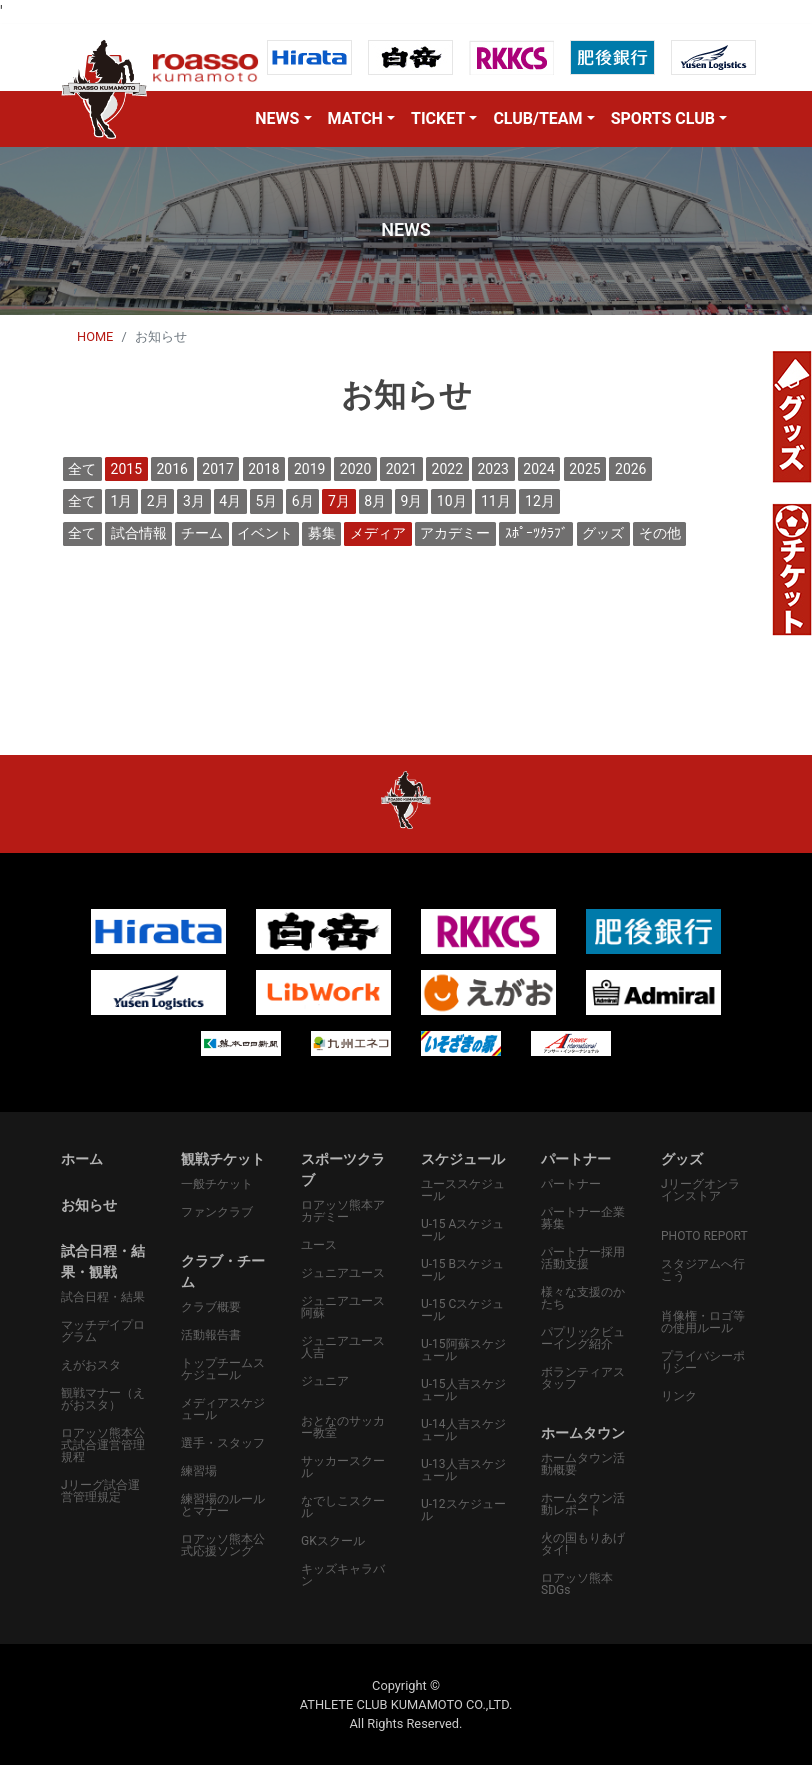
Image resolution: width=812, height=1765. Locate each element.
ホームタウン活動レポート (583, 1504)
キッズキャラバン (343, 1575)
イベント (265, 533)
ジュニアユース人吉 (343, 1347)
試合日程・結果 (103, 1297)
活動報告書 (211, 1335)
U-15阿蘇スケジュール (463, 1350)
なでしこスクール (343, 1507)
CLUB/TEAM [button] (537, 118)
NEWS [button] (277, 118)
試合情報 (139, 533)
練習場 (199, 1471)
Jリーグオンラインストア (700, 1190)
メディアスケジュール (223, 1409)
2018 (263, 469)
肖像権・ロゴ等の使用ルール (703, 1322)
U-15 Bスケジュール (462, 1270)
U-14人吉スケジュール (463, 1430)
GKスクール (333, 1541)
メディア (378, 533)
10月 (452, 501)
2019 (309, 469)
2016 (171, 469)
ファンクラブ (217, 1212)
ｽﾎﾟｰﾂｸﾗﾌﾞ (536, 533)
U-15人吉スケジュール (463, 1390)
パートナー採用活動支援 (583, 1258)
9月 (412, 501)
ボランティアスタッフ (583, 1378)
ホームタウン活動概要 (583, 1464)
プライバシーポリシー (703, 1362)
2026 (630, 469)
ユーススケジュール (463, 1190)
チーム (202, 533)
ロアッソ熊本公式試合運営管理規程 (103, 1445)
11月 (496, 501)
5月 (267, 501)
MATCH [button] (355, 118)
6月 (303, 501)
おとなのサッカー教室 (343, 1427)
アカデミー (455, 533)
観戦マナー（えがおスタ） (103, 1399)
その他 (660, 533)
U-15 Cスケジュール (462, 1310)
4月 (230, 501)
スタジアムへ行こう (703, 1270)
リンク (679, 1396)
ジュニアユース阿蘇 (343, 1307)
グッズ (603, 533)
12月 (540, 501)
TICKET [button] (438, 118)
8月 (375, 501)
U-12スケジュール (463, 1510)
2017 (217, 469)
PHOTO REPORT (704, 1236)
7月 (339, 501)
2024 (538, 469)
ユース (319, 1245)
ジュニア (325, 1381)
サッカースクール (343, 1467)
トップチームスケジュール (223, 1369)
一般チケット (217, 1184)
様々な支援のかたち (583, 1298)
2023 (492, 469)
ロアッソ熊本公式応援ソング (223, 1545)
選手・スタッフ (223, 1443)
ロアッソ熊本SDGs (577, 1584)
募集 (322, 533)
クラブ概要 (211, 1307)
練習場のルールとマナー (223, 1505)
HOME (95, 336)
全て (82, 469)
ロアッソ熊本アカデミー (343, 1211)
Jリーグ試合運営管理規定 (100, 1491)
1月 (122, 501)
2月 (158, 501)
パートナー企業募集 (583, 1218)
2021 (401, 469)
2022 (447, 469)
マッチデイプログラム (103, 1331)
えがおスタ (91, 1365)
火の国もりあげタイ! (583, 1544)
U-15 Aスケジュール (462, 1230)
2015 (126, 469)
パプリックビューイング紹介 (583, 1338)
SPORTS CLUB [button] (663, 118)
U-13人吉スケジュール (463, 1470)
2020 (355, 469)
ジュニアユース (343, 1273)
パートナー (571, 1184)
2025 (584, 469)
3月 (194, 501)
